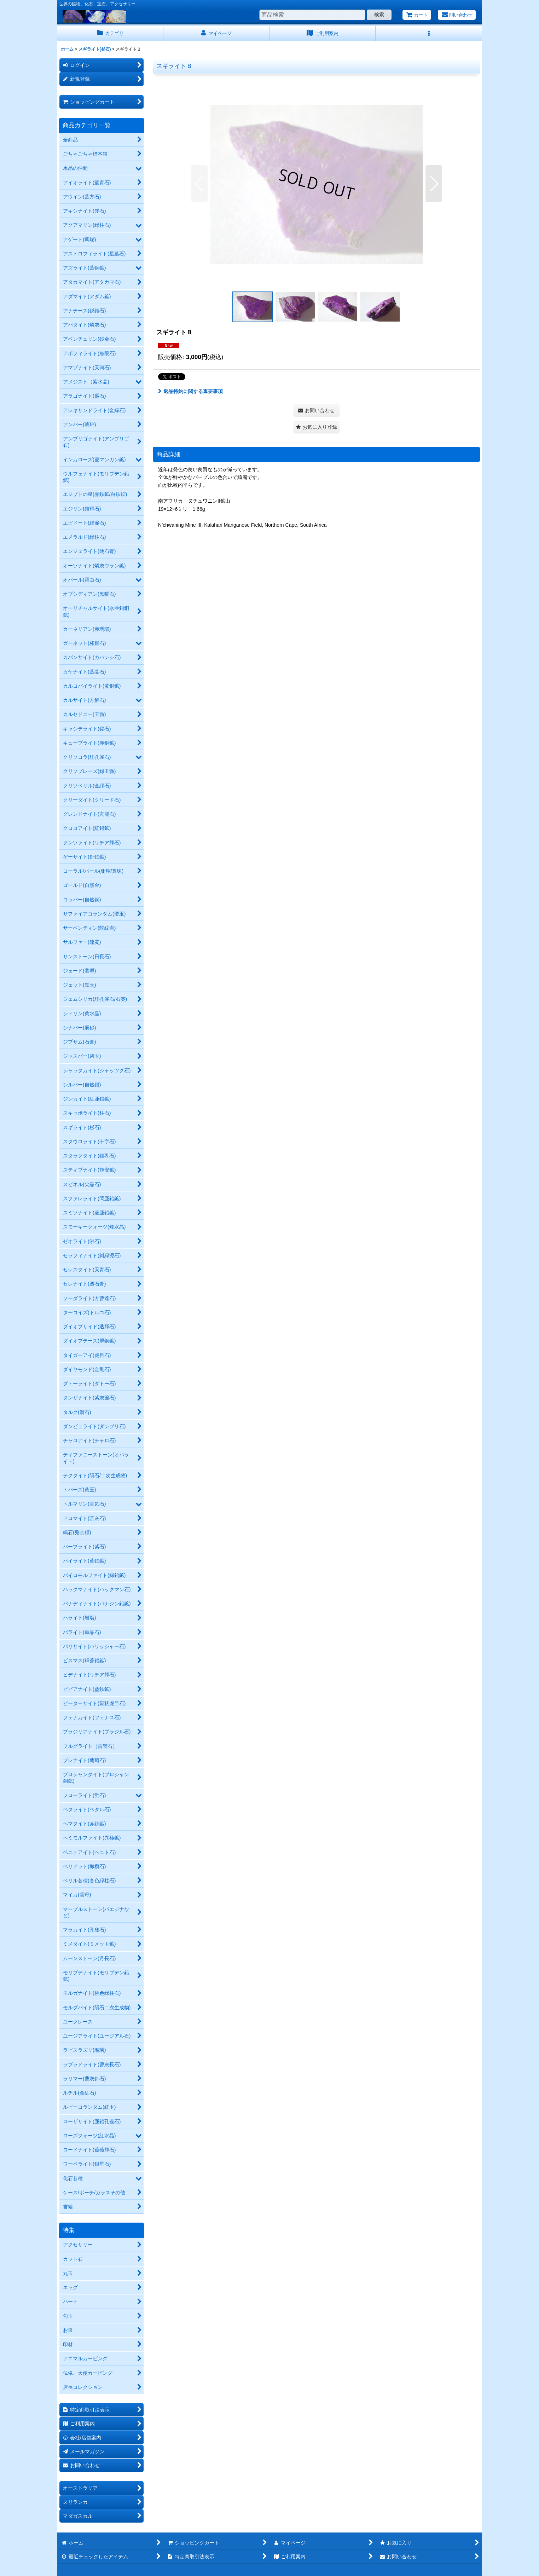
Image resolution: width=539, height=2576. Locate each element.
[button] (429, 33)
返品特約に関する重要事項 (190, 391)
